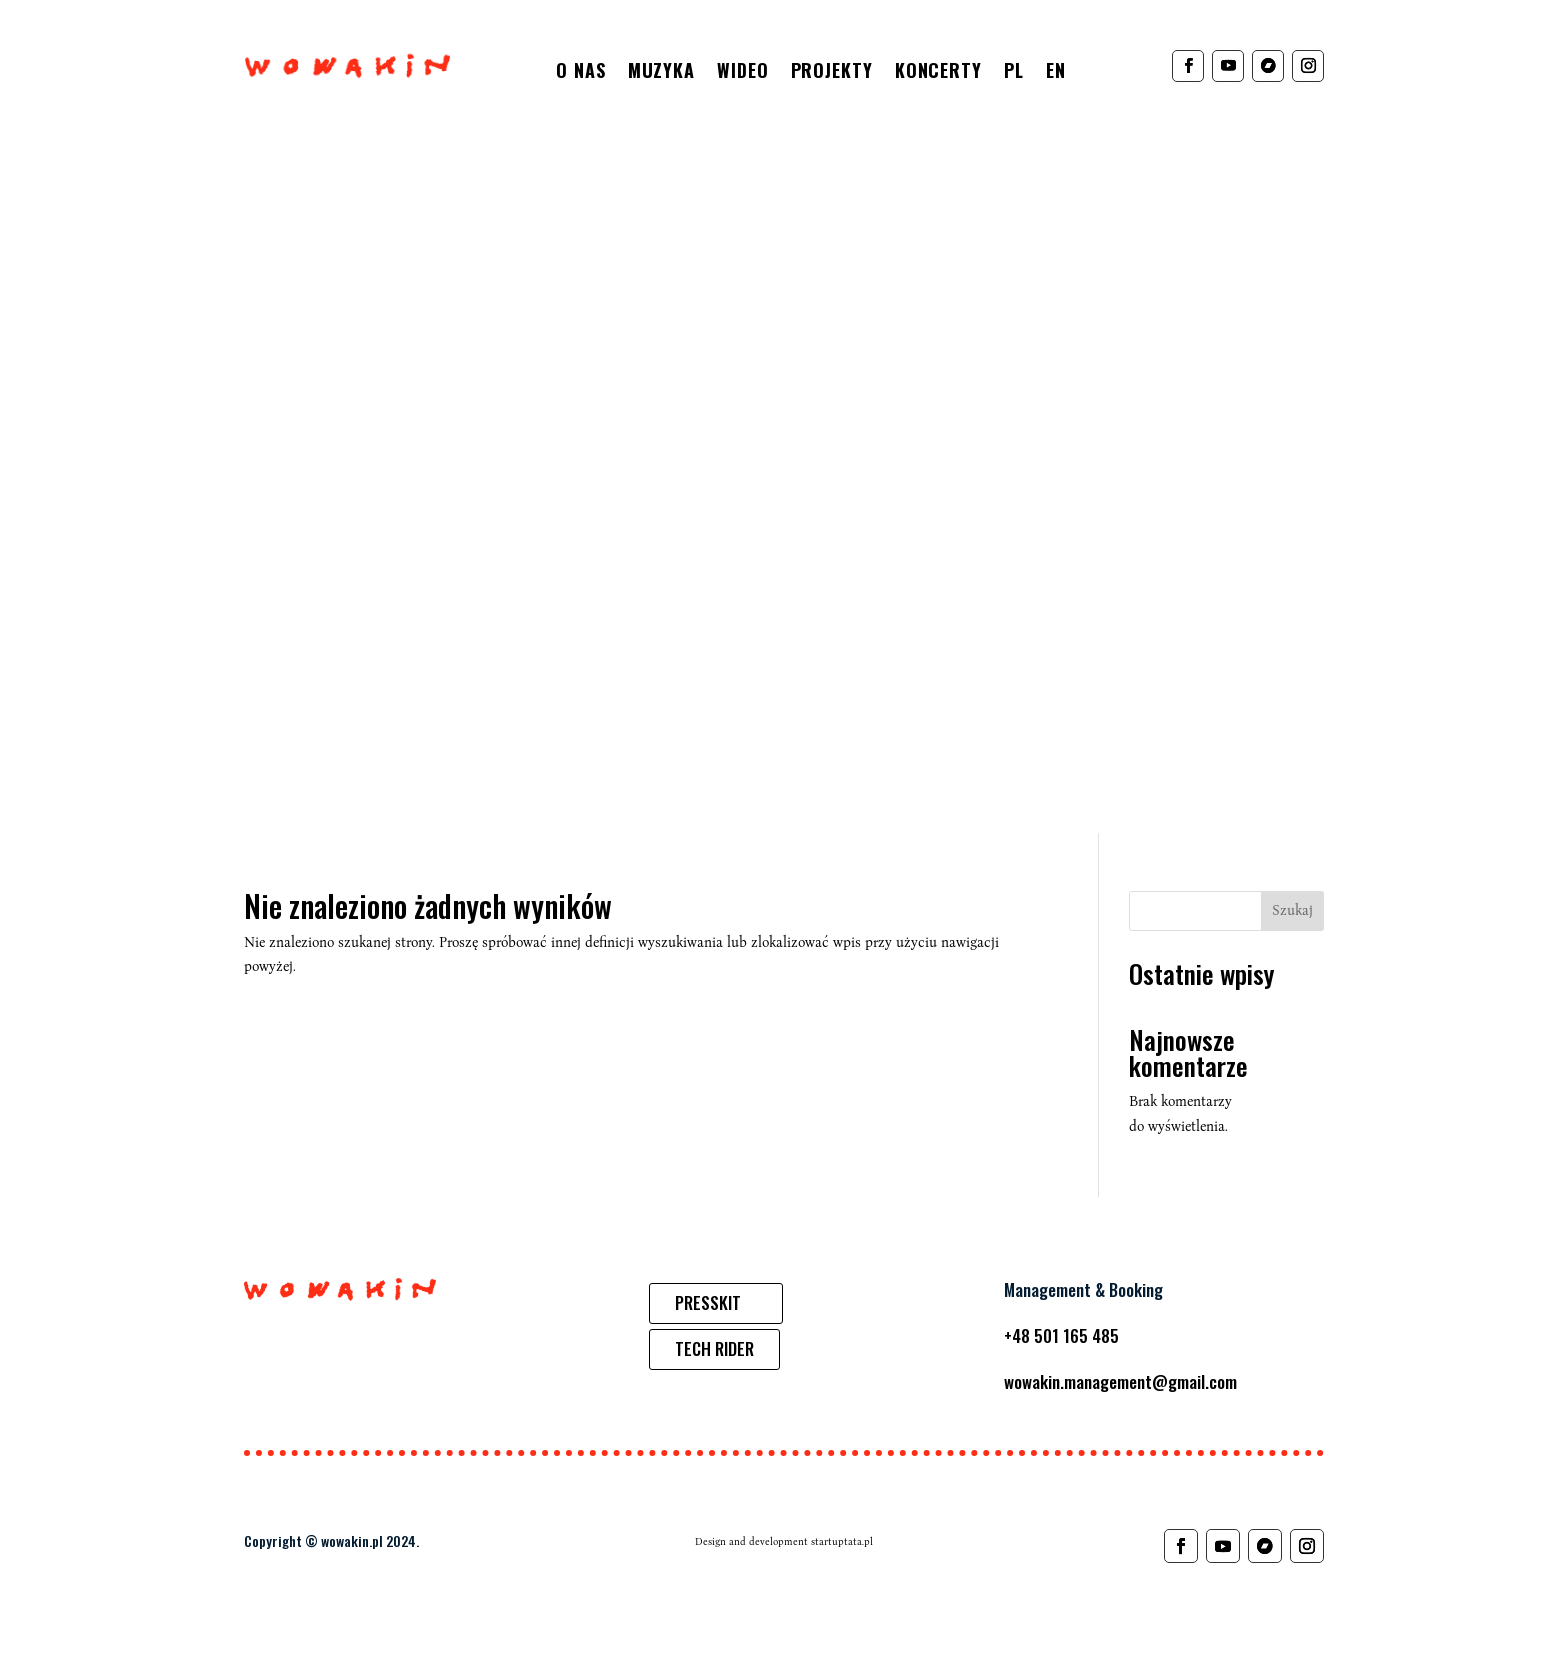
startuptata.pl (842, 1542)
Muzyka (661, 73)
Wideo (743, 73)
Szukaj (1292, 910)
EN (1056, 73)
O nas (581, 73)
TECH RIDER (714, 1348)
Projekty (832, 73)
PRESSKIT (708, 1302)
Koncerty (938, 73)
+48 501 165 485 (1061, 1335)
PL (1014, 73)
